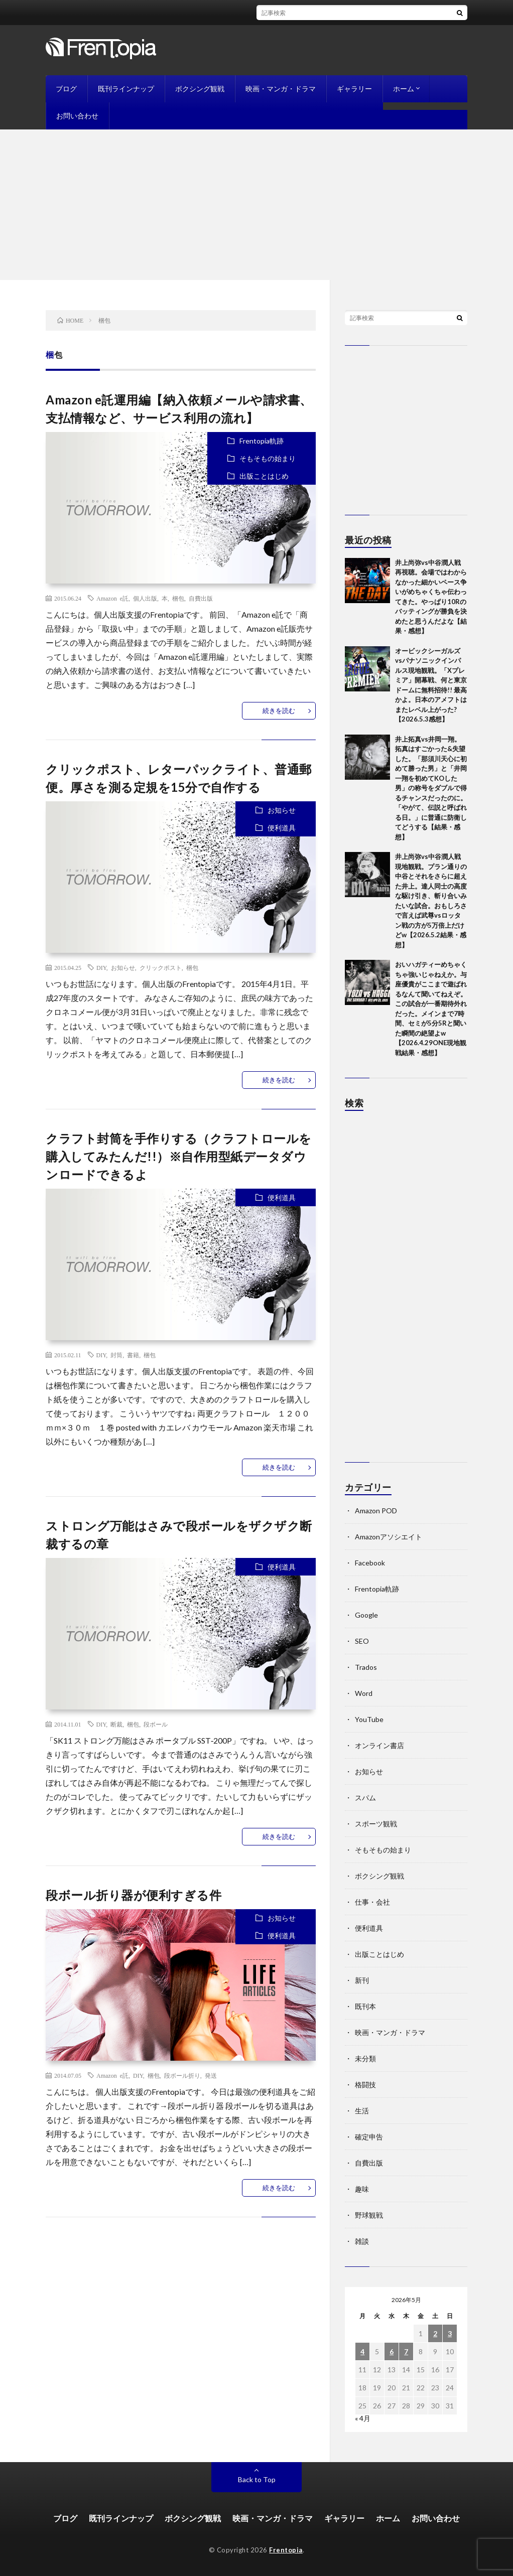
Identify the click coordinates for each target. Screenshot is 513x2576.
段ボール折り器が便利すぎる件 (133, 1895)
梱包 (178, 598)
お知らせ (282, 810)
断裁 (116, 1724)
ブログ (66, 88)
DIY (101, 967)
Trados (366, 1667)
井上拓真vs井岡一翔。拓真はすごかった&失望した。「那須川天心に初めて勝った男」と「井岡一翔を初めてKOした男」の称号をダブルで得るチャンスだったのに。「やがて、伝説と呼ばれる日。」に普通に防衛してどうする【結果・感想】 (431, 788)
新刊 (362, 1980)
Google (366, 1615)
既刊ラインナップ (126, 88)
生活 (362, 2110)
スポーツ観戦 (376, 1823)
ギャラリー (354, 88)
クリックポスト (161, 967)
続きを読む (279, 710)
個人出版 (145, 598)
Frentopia (286, 2550)
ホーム (403, 88)
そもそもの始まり (267, 458)
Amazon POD (376, 1510)
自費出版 (201, 598)
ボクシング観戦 (199, 88)
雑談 (362, 2241)
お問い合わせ (77, 115)
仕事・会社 (372, 1902)
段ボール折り (182, 2075)
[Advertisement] (256, 204)
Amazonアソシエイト (388, 1536)
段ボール (156, 1724)
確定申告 (369, 2136)
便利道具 (282, 827)
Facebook (370, 1562)
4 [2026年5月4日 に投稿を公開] (362, 2351)
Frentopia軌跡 (261, 441)
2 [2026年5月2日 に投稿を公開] (435, 2333)
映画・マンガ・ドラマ (280, 88)
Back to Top (257, 2479)
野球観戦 (369, 2215)
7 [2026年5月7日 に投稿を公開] (406, 2351)
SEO (362, 1641)
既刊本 (365, 2006)
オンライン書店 (379, 1745)
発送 (211, 2075)
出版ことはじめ (264, 476)
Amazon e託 (112, 598)
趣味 (362, 2189)
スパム (365, 1797)
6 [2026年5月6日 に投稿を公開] (392, 2351)
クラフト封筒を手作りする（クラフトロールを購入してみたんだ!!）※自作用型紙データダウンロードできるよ (179, 1156)
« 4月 (362, 2418)
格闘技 (365, 2084)
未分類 (365, 2058)
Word (363, 1693)
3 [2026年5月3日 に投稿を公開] (450, 2333)
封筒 (116, 1355)
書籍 (133, 1355)
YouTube (369, 1719)
